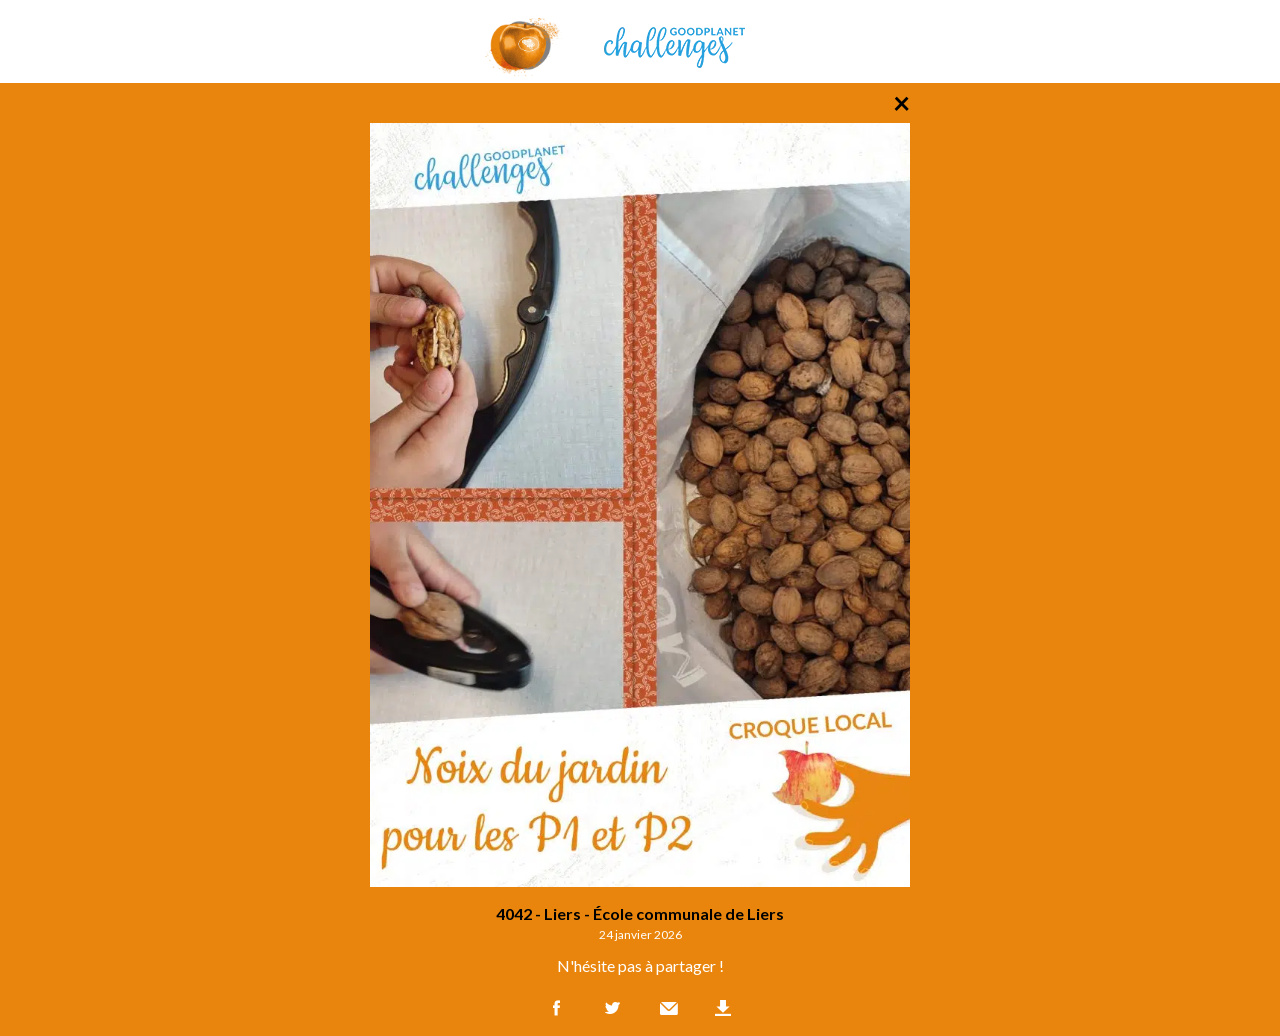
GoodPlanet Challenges (640, 41)
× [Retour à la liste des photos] (901, 102)
